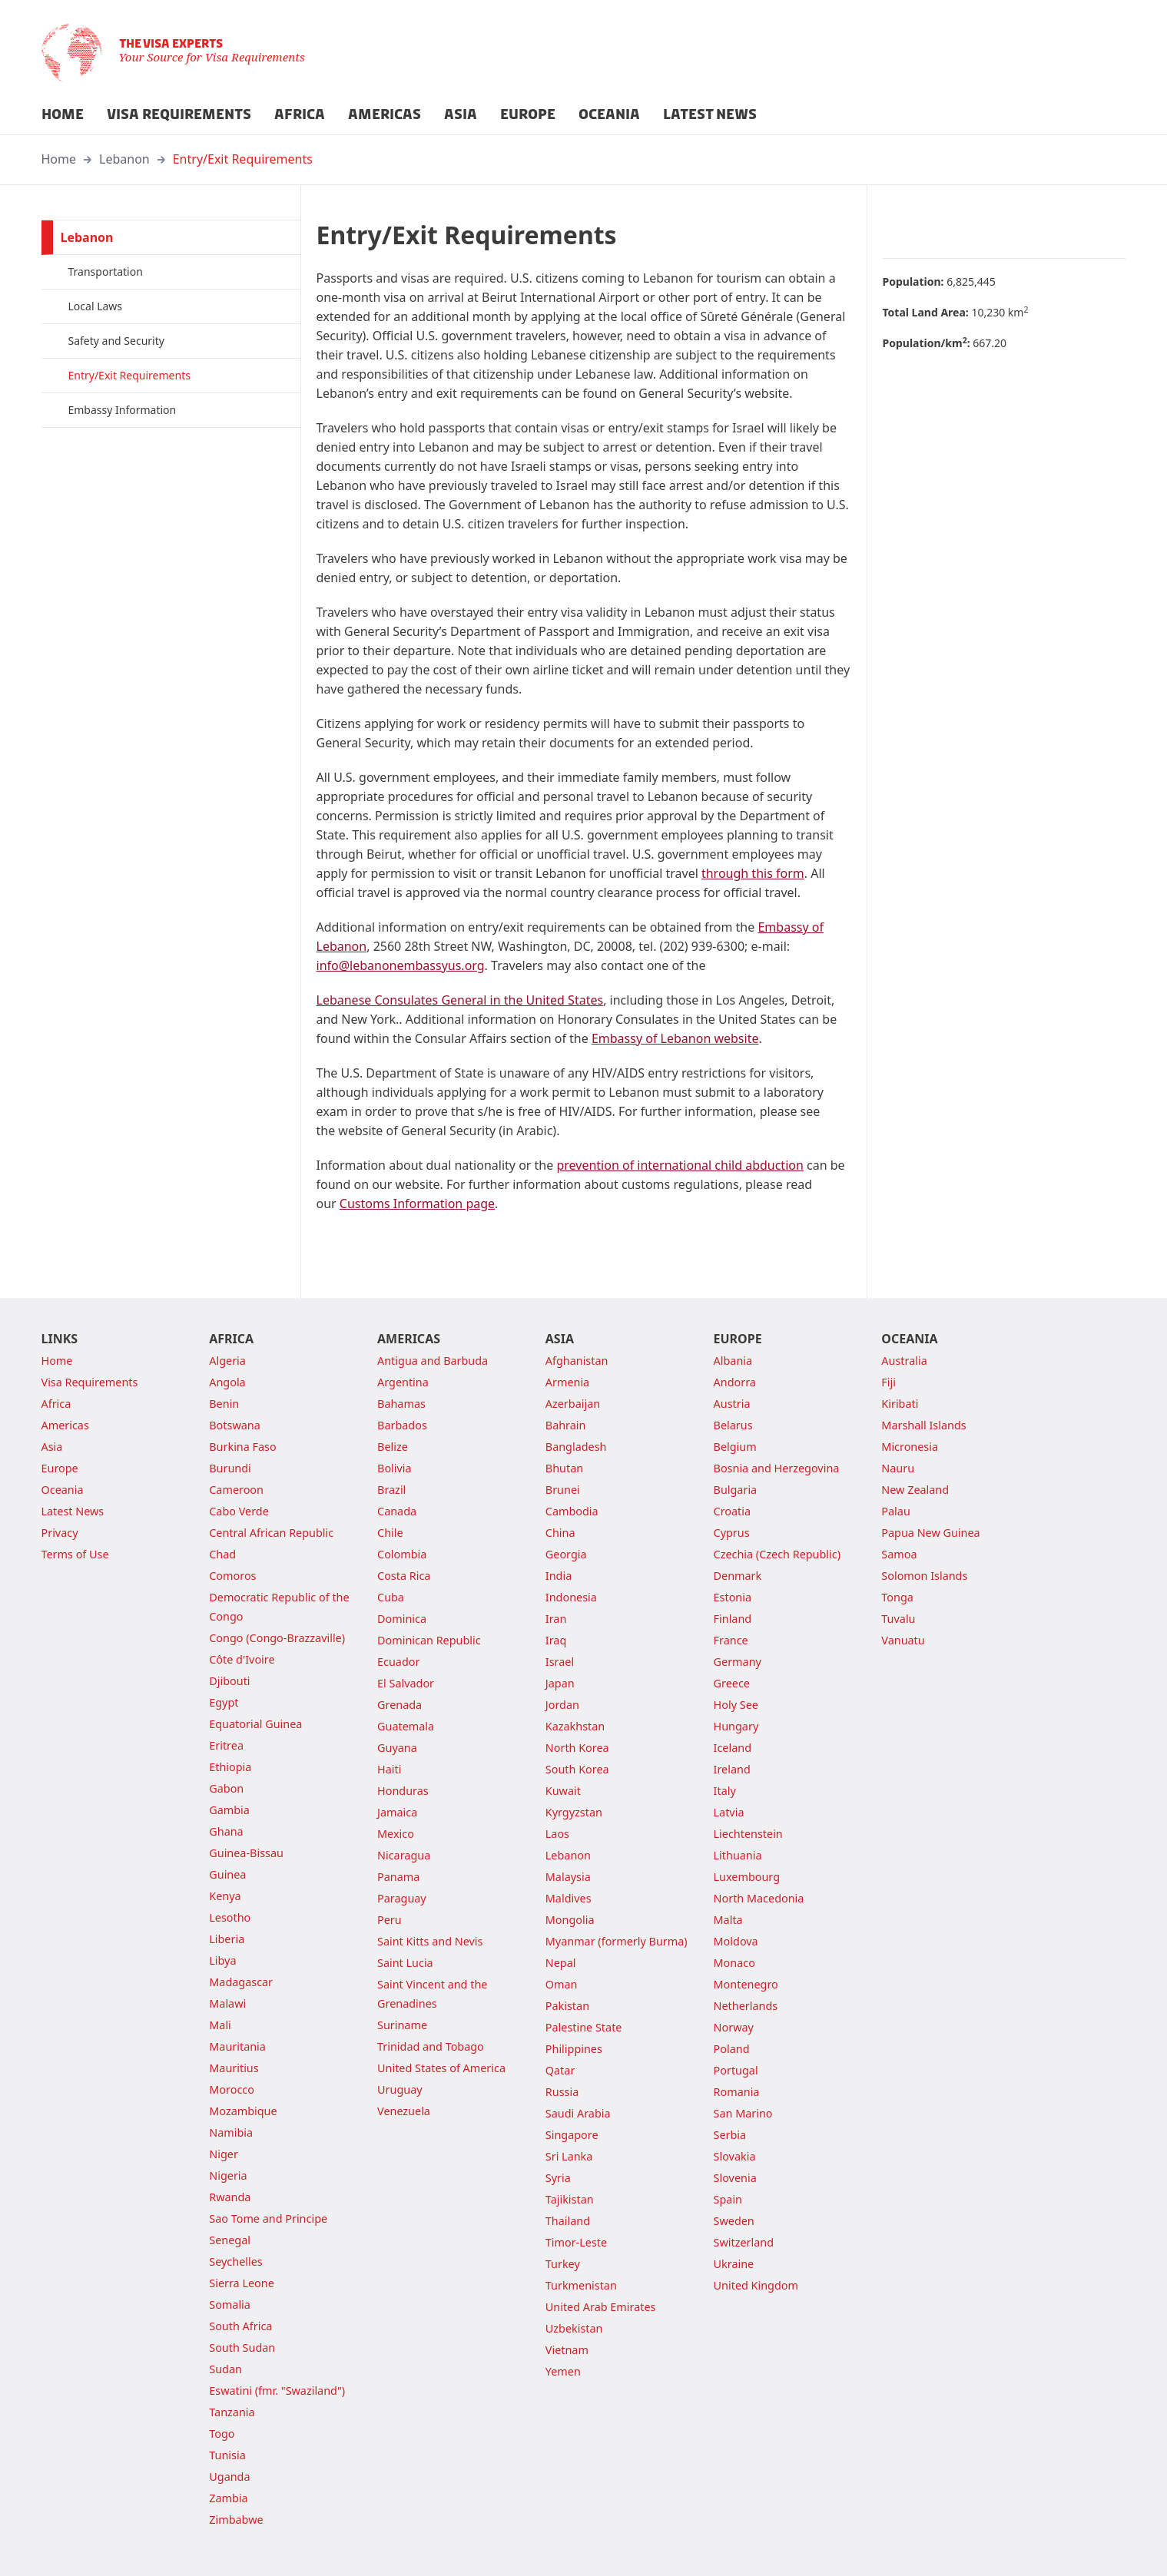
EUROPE (527, 114)
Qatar (560, 2070)
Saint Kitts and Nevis (429, 1941)
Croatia (732, 1511)
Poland (732, 2048)
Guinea (227, 1874)
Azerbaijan (572, 1403)
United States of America (441, 2068)
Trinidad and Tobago (430, 2046)
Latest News (72, 1511)
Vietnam (566, 2350)
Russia (562, 2091)
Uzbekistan (574, 2328)
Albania (733, 1360)
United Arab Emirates (600, 2307)
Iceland (732, 1747)
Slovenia (735, 2177)
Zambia (228, 2498)
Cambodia (571, 1511)
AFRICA (299, 114)
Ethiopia (230, 1767)
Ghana (226, 1831)
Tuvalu (898, 1618)
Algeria (227, 1360)
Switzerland (744, 2242)
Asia (52, 1446)
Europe (59, 1468)
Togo (221, 2433)
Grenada (399, 1704)
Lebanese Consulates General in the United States (460, 1000)
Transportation (105, 271)
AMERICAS (384, 114)
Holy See (736, 1704)
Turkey (562, 2263)
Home (59, 159)
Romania (737, 2091)
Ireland (732, 1769)
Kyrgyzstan (573, 1812)
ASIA (460, 114)
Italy (725, 1790)
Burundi (230, 1468)
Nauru (897, 1468)
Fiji (888, 1382)
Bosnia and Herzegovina (777, 1468)
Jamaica (397, 1812)
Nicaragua (403, 1855)
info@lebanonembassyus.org (401, 965)
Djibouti (229, 1681)
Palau (895, 1511)
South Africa (240, 2326)
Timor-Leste (576, 2242)
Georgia (566, 1554)
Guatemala (405, 1726)
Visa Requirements (89, 1382)
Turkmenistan (581, 2285)
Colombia (401, 1554)
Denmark (738, 1575)
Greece (732, 1683)
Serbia (730, 2134)
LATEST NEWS (710, 114)
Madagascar (241, 1982)
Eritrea (226, 1745)
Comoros (232, 1575)
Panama (398, 1876)
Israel (559, 1661)
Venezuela (403, 2111)
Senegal (229, 2240)
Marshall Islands (923, 1425)
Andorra (735, 1382)
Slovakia (735, 2156)
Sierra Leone (241, 2283)
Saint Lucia (405, 1962)
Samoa (899, 1554)
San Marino (743, 2113)
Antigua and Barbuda (432, 1360)
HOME (62, 114)
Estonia (732, 1597)
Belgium (735, 1446)
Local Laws (95, 306)
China (560, 1532)
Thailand (567, 2220)
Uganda (229, 2476)
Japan (560, 1683)
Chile (390, 1532)
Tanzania (231, 2412)
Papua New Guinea (930, 1532)
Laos (557, 1833)
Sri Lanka (569, 2156)
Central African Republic (271, 1532)
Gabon (226, 1788)
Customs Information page (417, 1203)
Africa (56, 1403)
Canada (396, 1511)
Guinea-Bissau (246, 1853)
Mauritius (233, 2068)
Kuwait (563, 1790)
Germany (737, 1661)
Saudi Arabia (578, 2113)
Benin (224, 1403)
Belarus (733, 1425)
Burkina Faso (242, 1446)
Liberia (226, 1939)
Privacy (59, 1532)
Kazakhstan (575, 1726)
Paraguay (401, 1898)
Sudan (225, 2369)
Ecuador (398, 1661)
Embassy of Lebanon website (675, 1038)
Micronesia (909, 1446)
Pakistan (567, 2005)
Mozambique (243, 2111)
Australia (904, 1360)
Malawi (227, 2003)
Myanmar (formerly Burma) (616, 1941)
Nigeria (228, 2175)
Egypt (223, 1702)
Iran (556, 1618)
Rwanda (229, 2197)
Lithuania (738, 1855)
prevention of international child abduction (679, 1165)
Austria (732, 1403)
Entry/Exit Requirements (243, 159)
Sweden (734, 2220)
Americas (65, 1425)
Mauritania (237, 2046)
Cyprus (732, 1532)
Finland (733, 1618)
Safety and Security (116, 340)
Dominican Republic (429, 1640)
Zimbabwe (236, 2519)
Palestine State (583, 2027)
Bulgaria (736, 1489)
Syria (558, 2177)
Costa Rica (403, 1575)
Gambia (229, 1810)
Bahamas (401, 1403)
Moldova (736, 1941)
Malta (728, 1919)
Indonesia (571, 1597)
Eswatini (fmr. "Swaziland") (277, 2390)
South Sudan (242, 2347)
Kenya (224, 1896)
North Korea (577, 1747)
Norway (734, 2027)
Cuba (390, 1597)
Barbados (402, 1425)
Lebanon (124, 159)
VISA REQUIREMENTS (179, 114)
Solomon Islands (924, 1575)
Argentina (403, 1382)
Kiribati (899, 1403)
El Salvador (405, 1683)
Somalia (229, 2304)
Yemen (563, 2371)
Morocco (231, 2089)
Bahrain (565, 1425)
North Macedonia (759, 1898)
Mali (220, 2025)
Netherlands (746, 2005)
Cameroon (236, 1489)
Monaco (734, 1962)
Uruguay (400, 2089)
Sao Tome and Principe (268, 2218)
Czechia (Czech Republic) (777, 1554)
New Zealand (915, 1489)
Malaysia (568, 1876)
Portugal (736, 2070)
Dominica (401, 1618)
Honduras (403, 1790)
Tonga (897, 1597)
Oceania (62, 1489)
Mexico (395, 1833)
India (558, 1575)
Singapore (571, 2134)
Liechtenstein (748, 1833)
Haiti (389, 1769)
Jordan (562, 1704)
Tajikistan (569, 2199)
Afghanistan (576, 1360)
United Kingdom (756, 2285)
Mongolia (570, 1919)
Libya (222, 1960)
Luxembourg (747, 1876)
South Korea (577, 1769)
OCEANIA (609, 114)
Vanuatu (902, 1640)
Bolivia (394, 1468)
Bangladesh (576, 1446)
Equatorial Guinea (255, 1724)
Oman (561, 1984)
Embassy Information (122, 409)
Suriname (402, 2025)
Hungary (736, 1726)
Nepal (560, 1962)
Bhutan (564, 1468)
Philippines (573, 2048)
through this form (752, 873)
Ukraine (734, 2263)
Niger (223, 2154)
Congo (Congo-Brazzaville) (277, 1638)
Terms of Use (75, 1554)
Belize (392, 1446)
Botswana (234, 1425)
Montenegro (746, 1984)
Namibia (231, 2132)
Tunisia (227, 2455)
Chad (222, 1554)
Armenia (567, 1382)
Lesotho (229, 1917)
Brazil (391, 1489)
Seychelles (235, 2261)
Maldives (568, 1898)
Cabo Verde (239, 1511)
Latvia (729, 1812)
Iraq (555, 1640)
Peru (389, 1919)
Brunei (562, 1489)
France (731, 1640)
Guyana (397, 1747)
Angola (227, 1382)
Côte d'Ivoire (241, 1659)
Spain (728, 2199)
